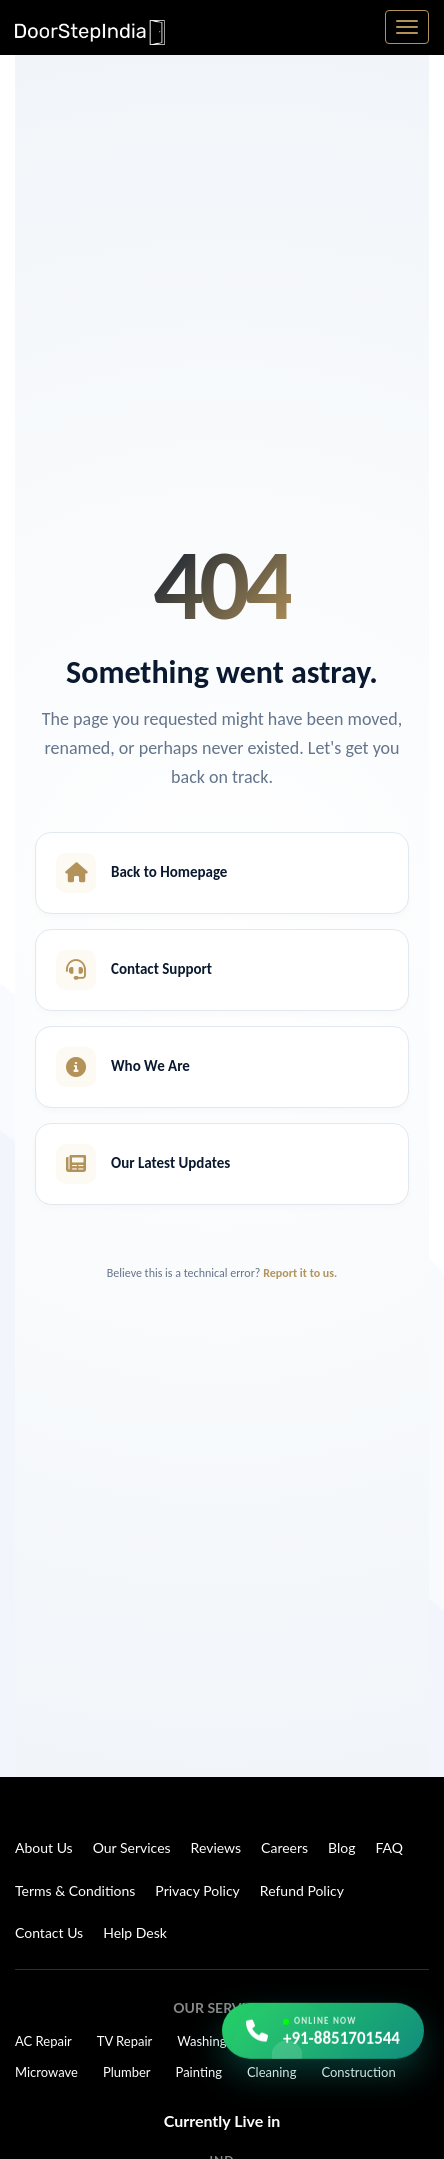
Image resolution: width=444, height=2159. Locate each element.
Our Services (132, 1847)
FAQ (390, 1847)
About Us (44, 1847)
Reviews (216, 1847)
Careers (284, 1847)
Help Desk (135, 1932)
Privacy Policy (197, 1890)
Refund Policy (302, 1890)
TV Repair (125, 2041)
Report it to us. (300, 1273)
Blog (341, 1847)
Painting (199, 2072)
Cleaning (271, 2072)
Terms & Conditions (75, 1890)
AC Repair (43, 2041)
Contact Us (49, 1932)
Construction (358, 2072)
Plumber (127, 2072)
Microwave (46, 2072)
